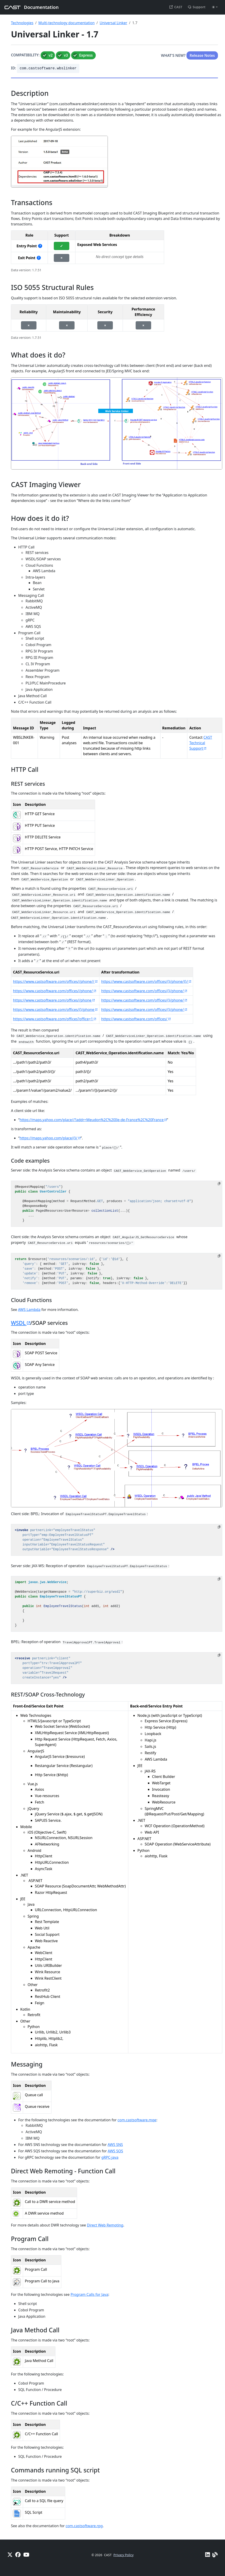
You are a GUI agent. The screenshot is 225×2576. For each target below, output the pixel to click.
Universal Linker (113, 22)
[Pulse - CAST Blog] (215, 2554)
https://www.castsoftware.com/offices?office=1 (54, 1018)
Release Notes (202, 55)
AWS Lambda (29, 1309)
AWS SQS (115, 2150)
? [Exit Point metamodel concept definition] (38, 258)
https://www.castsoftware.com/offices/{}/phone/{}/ (146, 981)
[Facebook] (18, 2554)
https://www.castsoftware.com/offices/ (136, 1018)
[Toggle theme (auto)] (215, 7)
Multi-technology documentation (66, 22)
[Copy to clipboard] (219, 1183)
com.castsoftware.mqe (137, 2119)
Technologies (22, 22)
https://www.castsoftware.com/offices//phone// (55, 981)
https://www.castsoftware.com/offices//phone (54, 1000)
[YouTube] (26, 2554)
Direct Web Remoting (105, 2225)
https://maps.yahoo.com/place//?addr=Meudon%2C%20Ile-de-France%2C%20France (93, 1119)
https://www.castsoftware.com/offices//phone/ (54, 990)
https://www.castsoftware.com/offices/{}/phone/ (144, 990)
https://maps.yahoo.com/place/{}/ (50, 1138)
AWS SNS (115, 2144)
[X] (10, 2554)
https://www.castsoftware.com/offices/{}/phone (55, 1009)
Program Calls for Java (89, 2294)
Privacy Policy (123, 2555)
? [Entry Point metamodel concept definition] (40, 246)
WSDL (20, 1322)
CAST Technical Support (200, 743)
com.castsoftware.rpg (84, 2525)
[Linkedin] (207, 2554)
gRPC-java (109, 2157)
